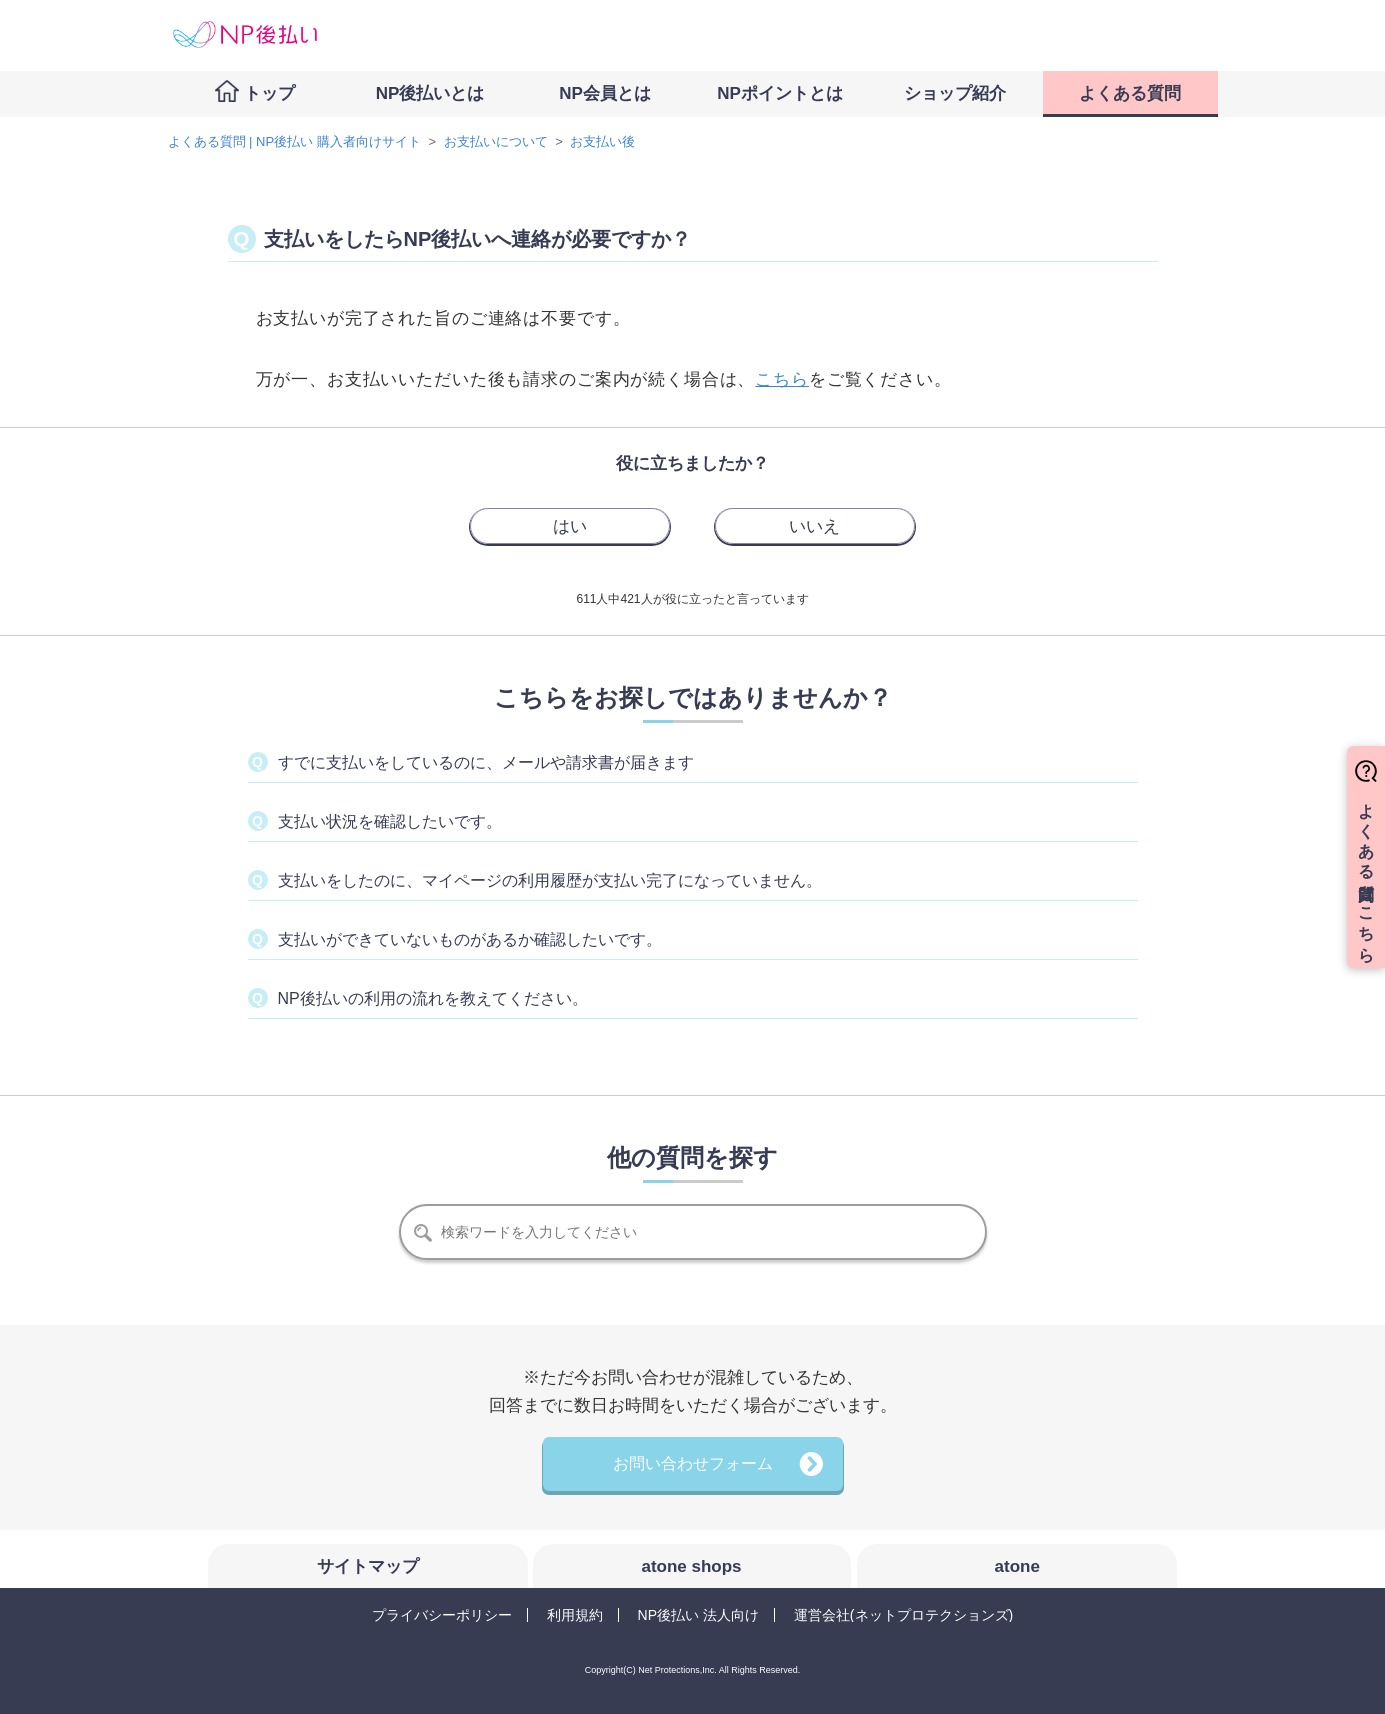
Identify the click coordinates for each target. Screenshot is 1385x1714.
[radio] (570, 526)
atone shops (691, 1566)
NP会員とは (605, 93)
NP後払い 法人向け (698, 1615)
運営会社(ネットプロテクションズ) (903, 1615)
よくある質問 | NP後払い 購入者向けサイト (294, 141)
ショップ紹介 (955, 93)
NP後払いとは (430, 93)
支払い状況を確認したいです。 (390, 821)
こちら (782, 379)
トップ (269, 93)
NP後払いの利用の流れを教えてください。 (433, 998)
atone (1017, 1566)
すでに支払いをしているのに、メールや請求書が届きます (486, 762)
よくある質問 (1130, 93)
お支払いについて (496, 141)
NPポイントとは (780, 93)
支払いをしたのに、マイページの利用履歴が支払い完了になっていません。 (550, 880)
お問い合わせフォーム (693, 1463)
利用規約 (575, 1615)
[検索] (693, 1232)
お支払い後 (602, 141)
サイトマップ (368, 1566)
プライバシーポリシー (442, 1615)
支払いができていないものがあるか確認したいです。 (470, 939)
